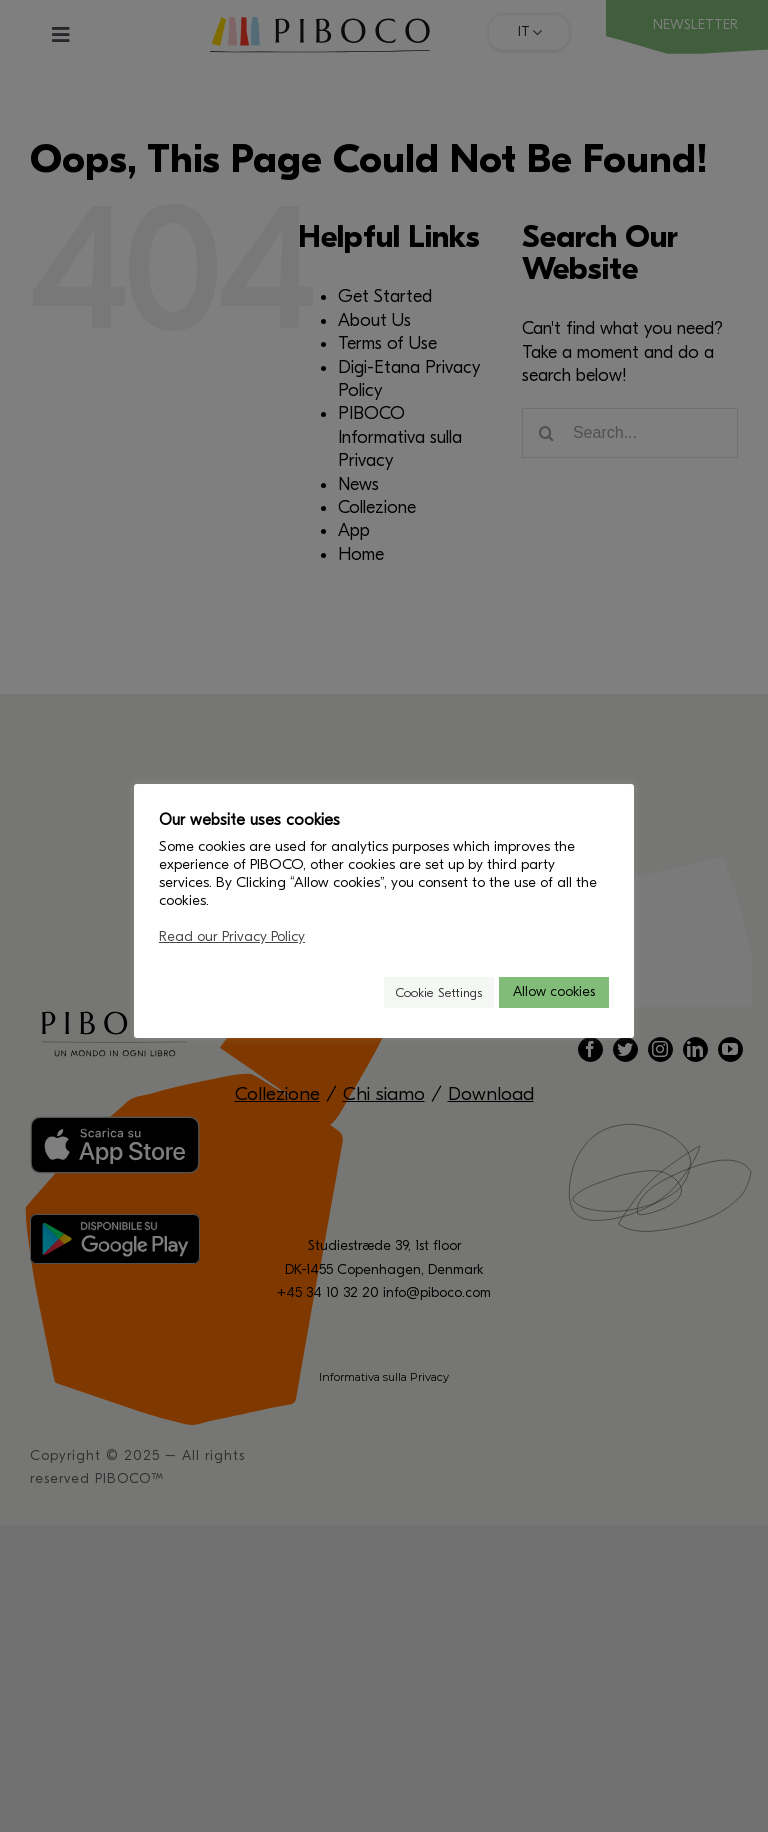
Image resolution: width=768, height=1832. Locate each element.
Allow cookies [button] (554, 991)
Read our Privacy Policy (232, 936)
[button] (360, 992)
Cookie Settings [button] (439, 992)
